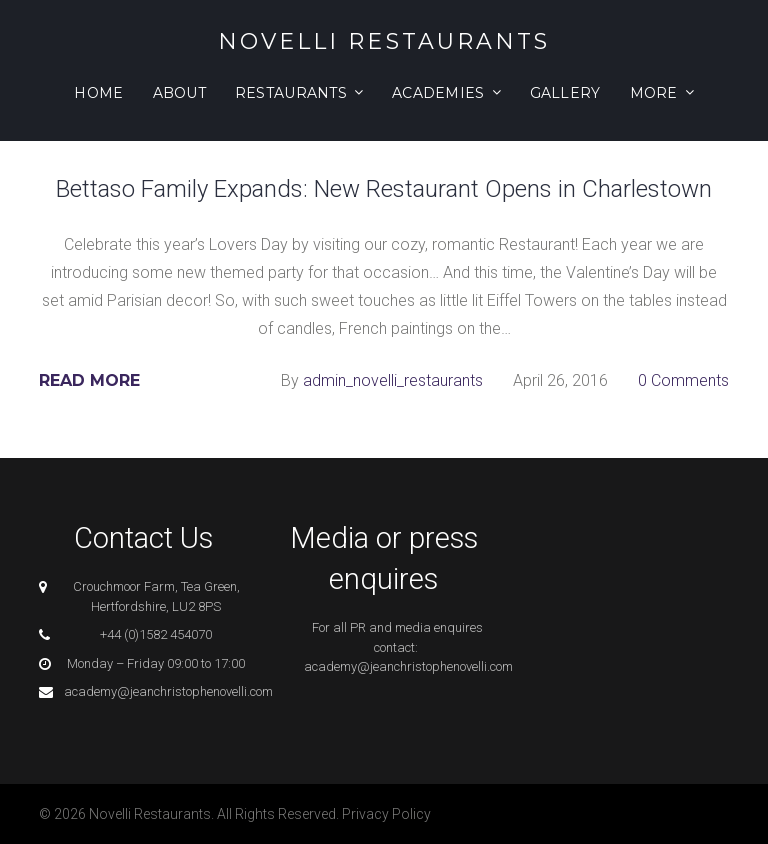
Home (98, 93)
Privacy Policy (386, 814)
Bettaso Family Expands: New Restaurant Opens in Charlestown (384, 189)
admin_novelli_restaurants (393, 380)
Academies (438, 93)
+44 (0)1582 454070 (156, 634)
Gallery (565, 93)
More (654, 93)
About (179, 93)
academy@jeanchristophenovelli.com (168, 691)
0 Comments (683, 380)
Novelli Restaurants (384, 42)
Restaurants (291, 93)
